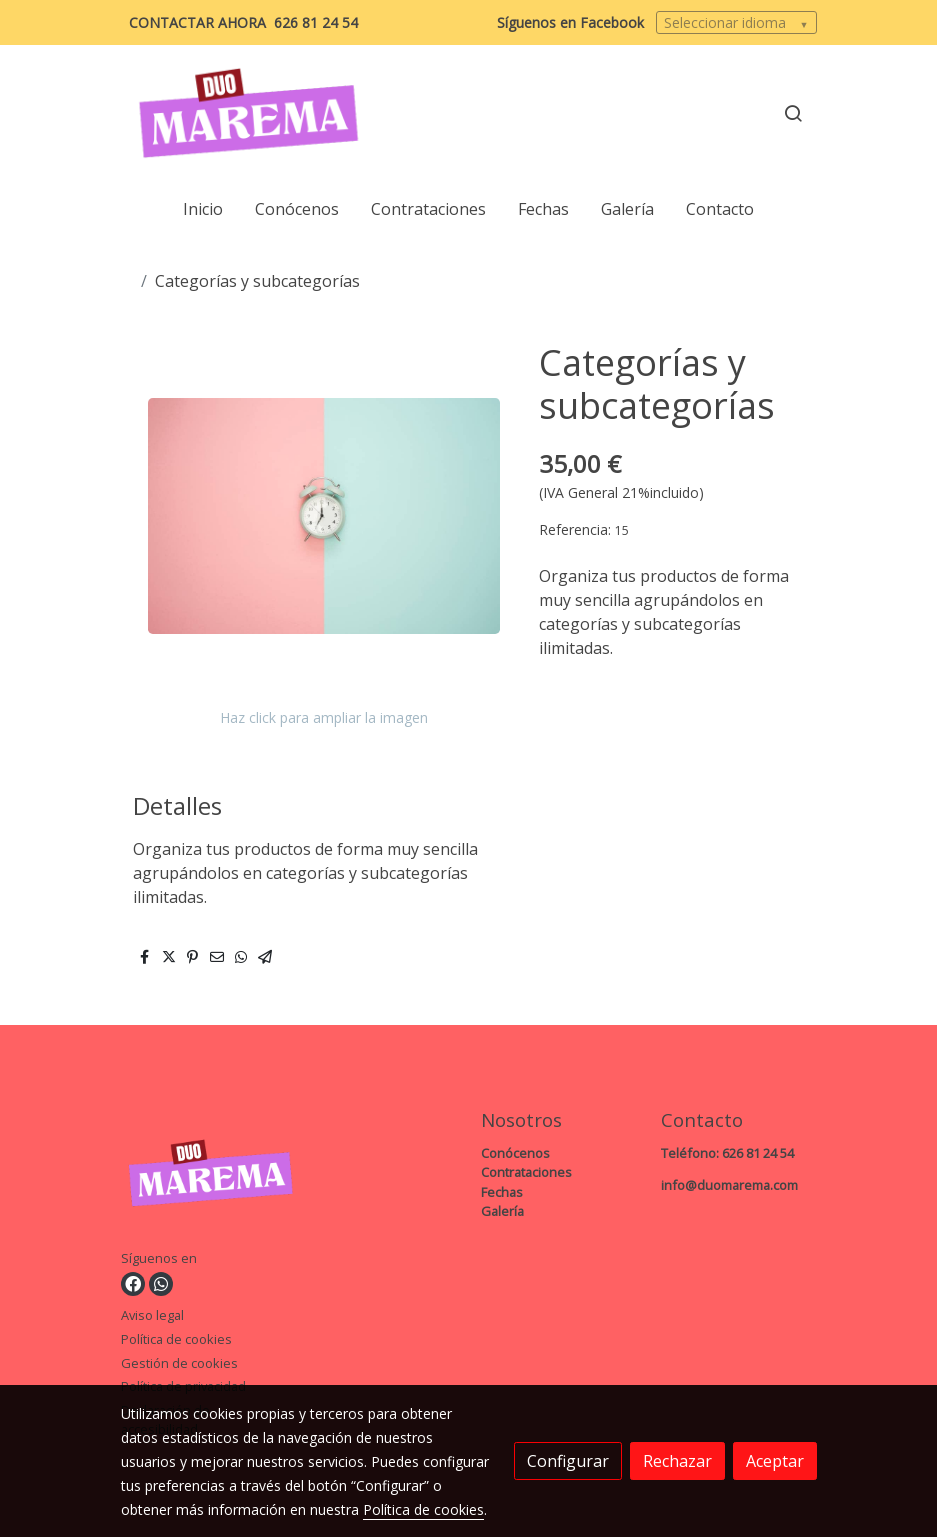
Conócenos (515, 1153)
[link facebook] (133, 1284)
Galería (502, 1211)
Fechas (502, 1192)
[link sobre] (199, 1177)
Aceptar (775, 1461)
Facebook (612, 22)
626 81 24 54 (316, 22)
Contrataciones (526, 1172)
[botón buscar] (793, 113)
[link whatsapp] (161, 1284)
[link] (249, 113)
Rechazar (677, 1461)
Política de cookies (176, 1339)
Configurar (568, 1461)
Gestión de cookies (179, 1363)
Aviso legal (152, 1315)
